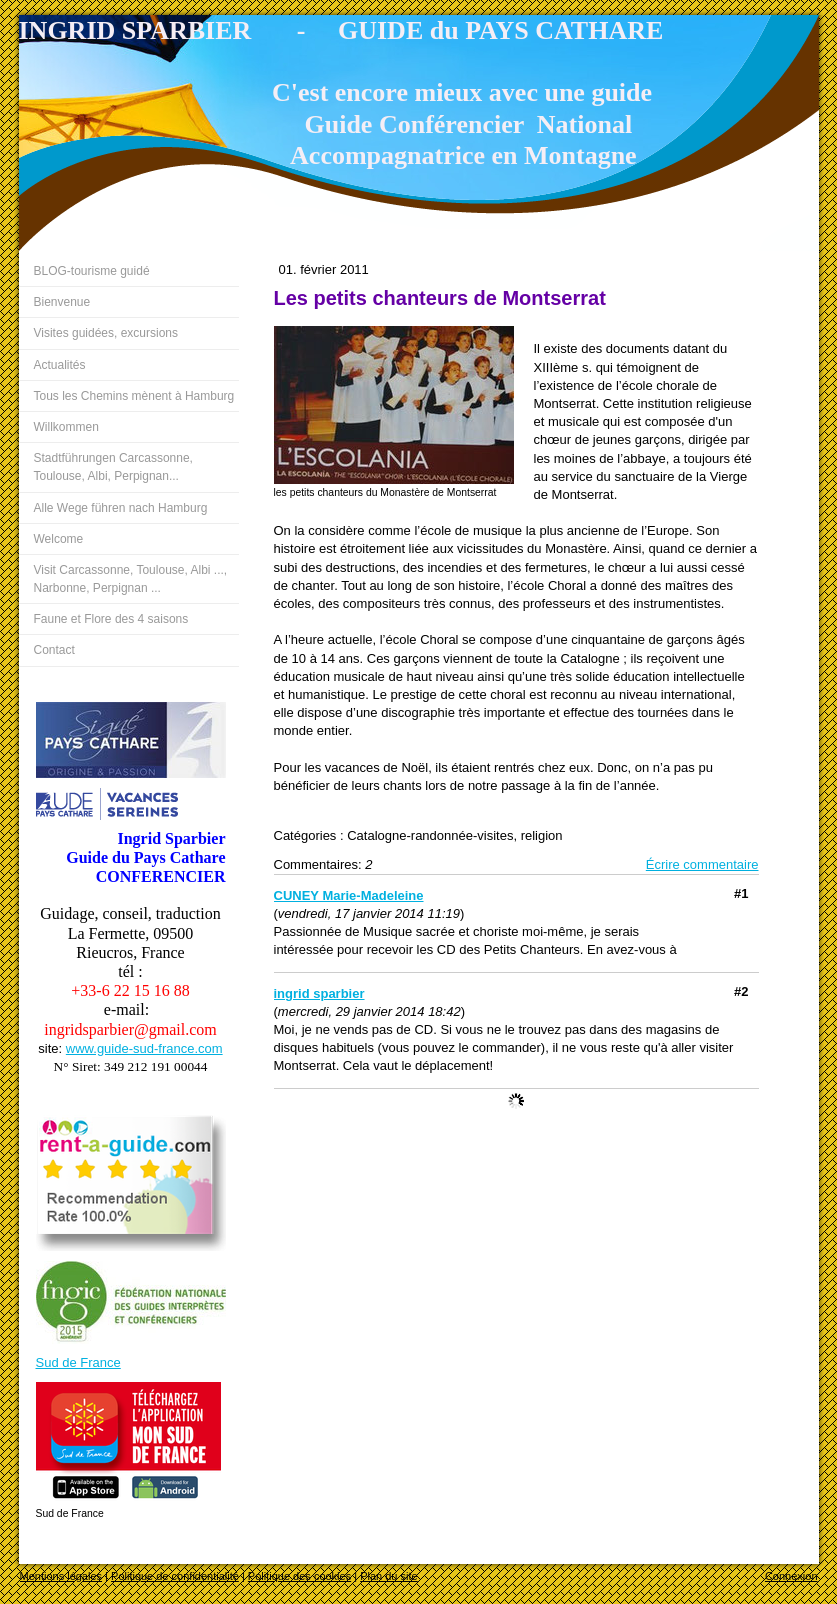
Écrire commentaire (702, 864)
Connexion (791, 1576)
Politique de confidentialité (175, 1576)
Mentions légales (61, 1576)
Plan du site (388, 1576)
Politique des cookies (299, 1576)
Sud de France (78, 1362)
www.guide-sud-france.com (144, 1048)
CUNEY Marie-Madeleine (349, 895)
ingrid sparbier (319, 993)
